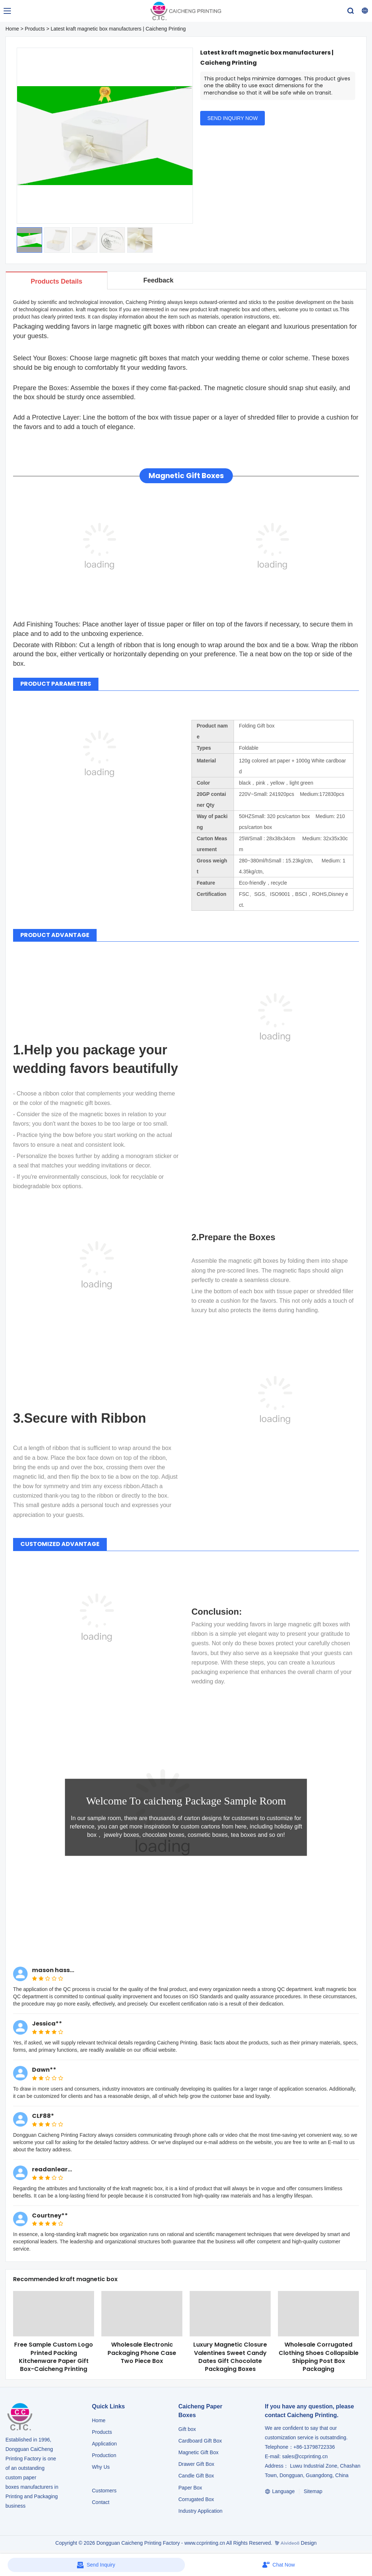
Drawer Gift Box (196, 2464)
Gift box (187, 2429)
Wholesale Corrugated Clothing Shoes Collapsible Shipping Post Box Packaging (319, 2356)
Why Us (101, 2467)
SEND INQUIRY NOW (232, 118)
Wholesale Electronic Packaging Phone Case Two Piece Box (142, 2352)
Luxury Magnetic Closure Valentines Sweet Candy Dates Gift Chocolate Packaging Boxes (230, 2356)
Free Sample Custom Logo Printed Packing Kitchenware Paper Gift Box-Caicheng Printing (53, 2356)
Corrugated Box (196, 2499)
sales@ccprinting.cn (305, 2456)
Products (35, 29)
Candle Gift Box (196, 2476)
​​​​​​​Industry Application (200, 2511)
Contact (100, 2502)
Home (12, 29)
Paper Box (190, 2488)
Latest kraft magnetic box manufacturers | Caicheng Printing (118, 29)
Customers (104, 2490)
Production (104, 2455)
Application (104, 2444)
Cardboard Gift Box (200, 2441)
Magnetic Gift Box (198, 2452)
